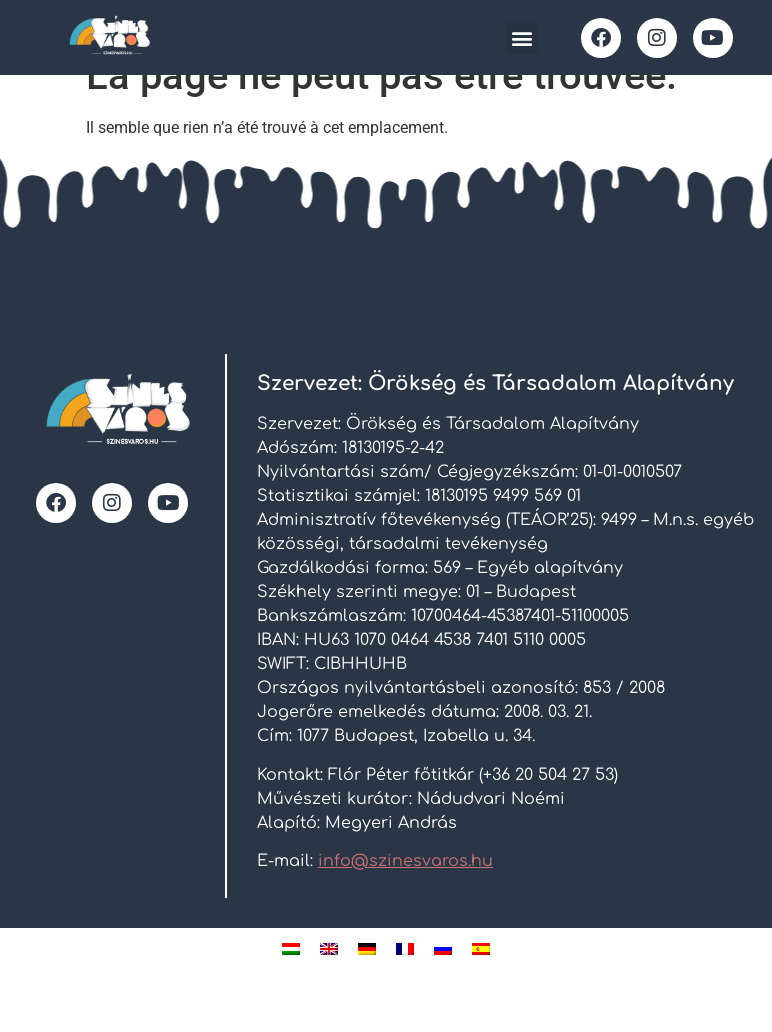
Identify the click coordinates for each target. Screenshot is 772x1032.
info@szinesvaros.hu (405, 893)
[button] (522, 37)
